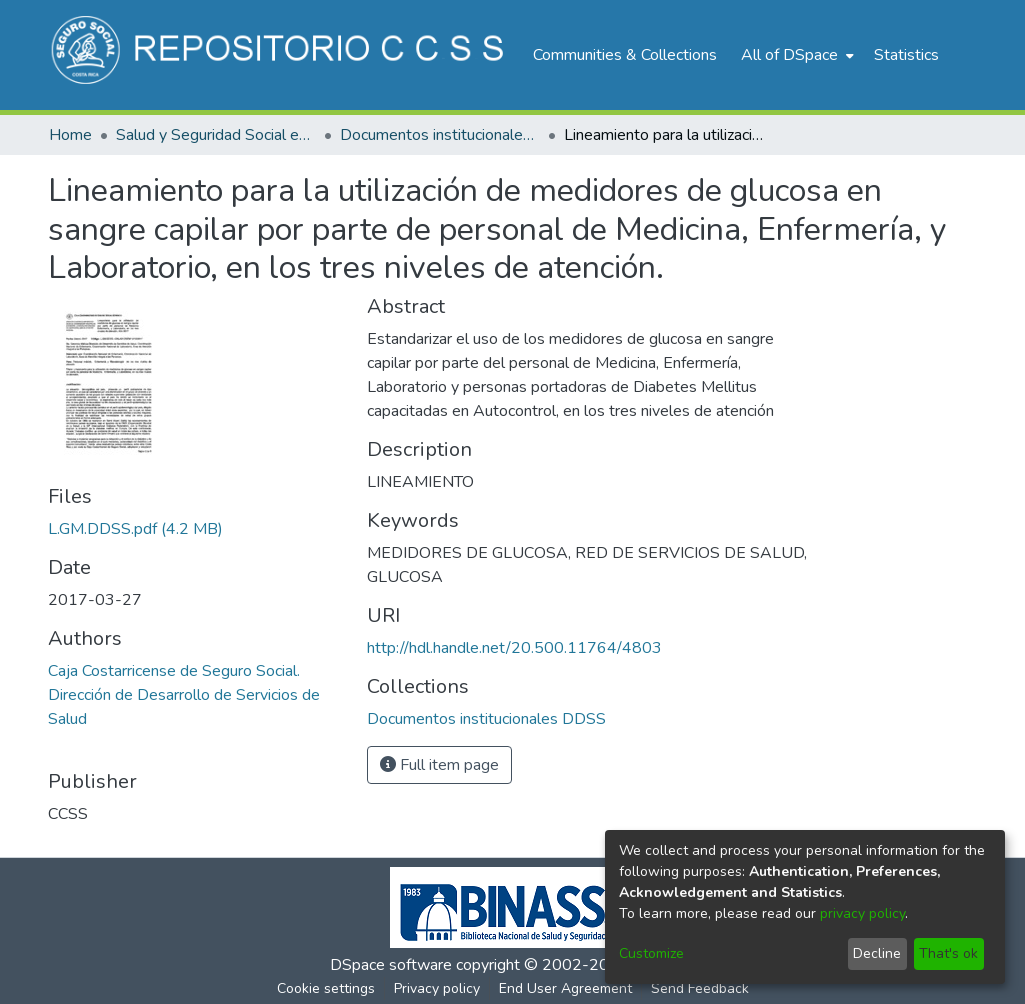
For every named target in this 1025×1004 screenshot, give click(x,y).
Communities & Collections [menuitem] (625, 55)
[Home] (280, 55)
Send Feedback (700, 988)
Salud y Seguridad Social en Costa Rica (216, 135)
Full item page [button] (439, 765)
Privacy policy (437, 988)
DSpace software (391, 965)
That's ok (948, 953)
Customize (651, 953)
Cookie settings (326, 988)
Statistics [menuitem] (906, 55)
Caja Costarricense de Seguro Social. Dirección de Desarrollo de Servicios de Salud (184, 695)
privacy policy (862, 913)
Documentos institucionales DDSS (440, 135)
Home (70, 135)
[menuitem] (795, 55)
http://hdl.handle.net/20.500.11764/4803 (514, 648)
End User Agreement (565, 988)
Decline (877, 953)
